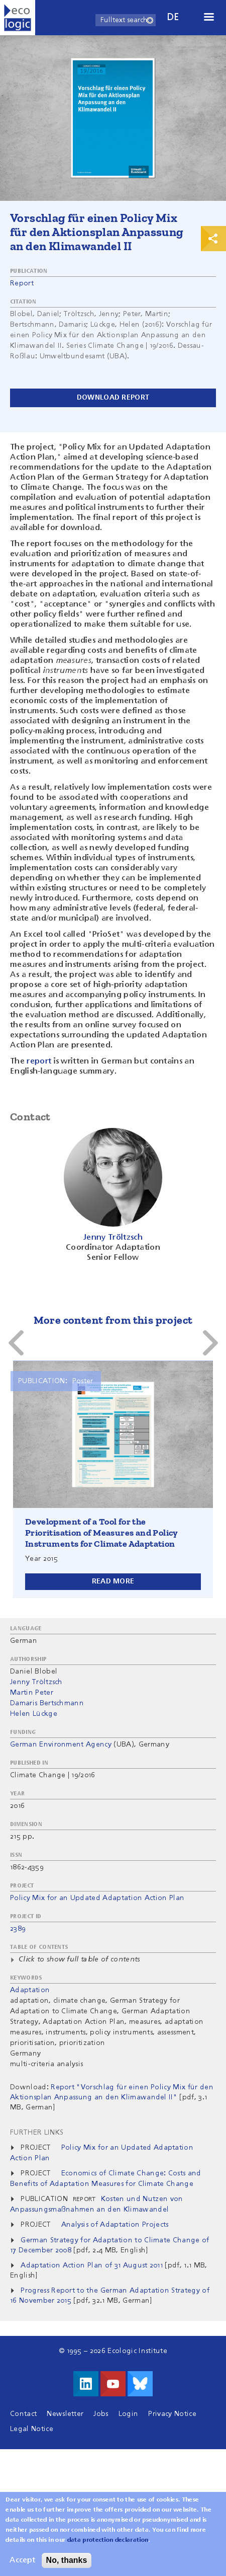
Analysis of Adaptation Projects (115, 2224)
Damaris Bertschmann (47, 1703)
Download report (113, 397)
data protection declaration (108, 2543)
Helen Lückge (33, 1713)
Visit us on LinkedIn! (85, 2383)
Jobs (100, 2413)
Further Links (36, 2132)
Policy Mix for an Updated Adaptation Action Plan (97, 1898)
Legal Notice (31, 2429)
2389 (18, 1928)
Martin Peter (31, 1692)
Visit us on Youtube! (113, 2383)
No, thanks (66, 2562)
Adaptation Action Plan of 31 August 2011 (92, 2265)
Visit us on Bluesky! (140, 2383)
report (39, 1061)
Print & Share (213, 238)
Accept (22, 2563)
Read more (113, 1581)
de (173, 17)
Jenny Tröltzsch (36, 1682)
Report (22, 283)
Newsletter (65, 2413)
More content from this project (113, 1320)
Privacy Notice (172, 2413)
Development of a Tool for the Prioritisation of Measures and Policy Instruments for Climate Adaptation (101, 1532)
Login (129, 2413)
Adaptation (30, 1990)
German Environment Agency (60, 1744)
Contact (23, 2413)
